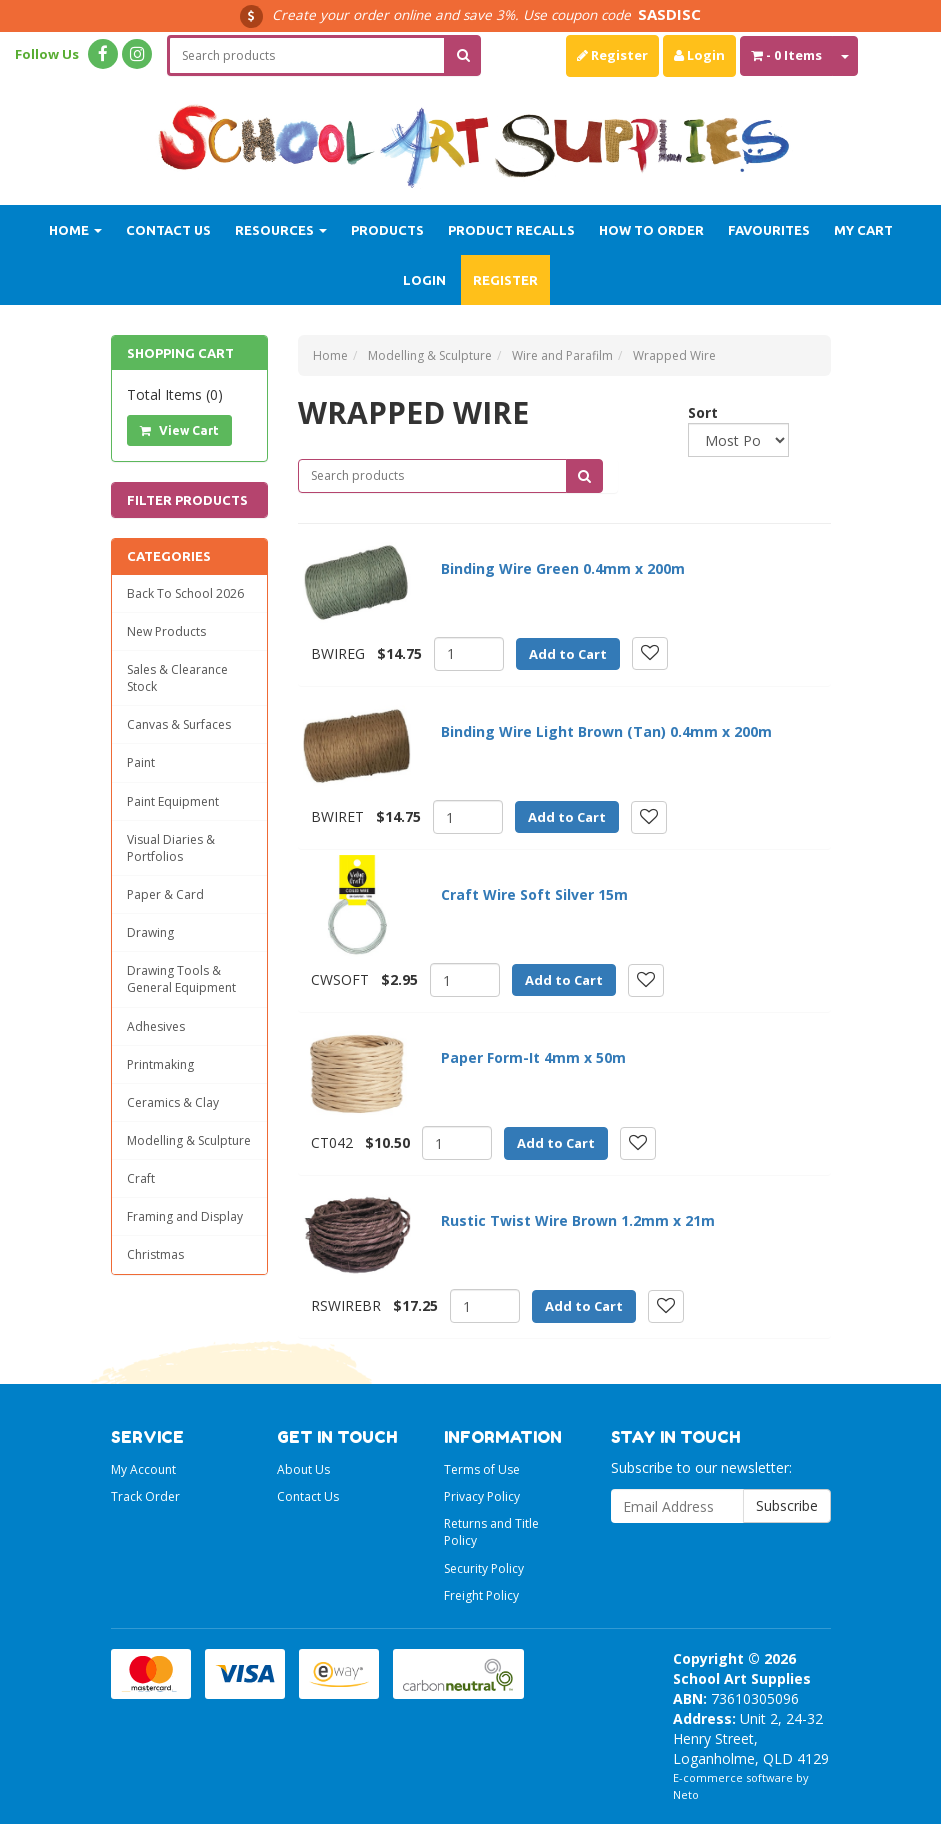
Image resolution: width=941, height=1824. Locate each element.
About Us (303, 1469)
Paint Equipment (173, 801)
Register (612, 55)
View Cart (179, 430)
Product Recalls (511, 230)
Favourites (769, 230)
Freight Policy (481, 1595)
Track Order (145, 1496)
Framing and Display (185, 1216)
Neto (686, 1794)
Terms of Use (482, 1469)
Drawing (150, 932)
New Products (166, 631)
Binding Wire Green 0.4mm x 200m (563, 568)
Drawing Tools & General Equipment (181, 979)
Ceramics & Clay (173, 1102)
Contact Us (168, 230)
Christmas (155, 1254)
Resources (281, 230)
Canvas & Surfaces (179, 724)
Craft (141, 1178)
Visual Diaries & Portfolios (171, 848)
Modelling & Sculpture (189, 1140)
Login (699, 55)
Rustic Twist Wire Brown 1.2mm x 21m (578, 1220)
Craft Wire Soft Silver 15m (534, 894)
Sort (695, 412)
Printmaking (160, 1064)
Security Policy (484, 1568)
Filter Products (187, 500)
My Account (143, 1469)
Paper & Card (165, 894)
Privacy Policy (482, 1496)
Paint (141, 762)
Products (387, 230)
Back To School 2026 (185, 593)
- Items (786, 55)
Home (75, 230)
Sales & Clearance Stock (177, 678)
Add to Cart (568, 654)
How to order (651, 230)
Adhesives (156, 1026)
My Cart (863, 230)
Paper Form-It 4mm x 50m (533, 1057)
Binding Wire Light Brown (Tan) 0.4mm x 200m (606, 731)
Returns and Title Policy (491, 1532)
